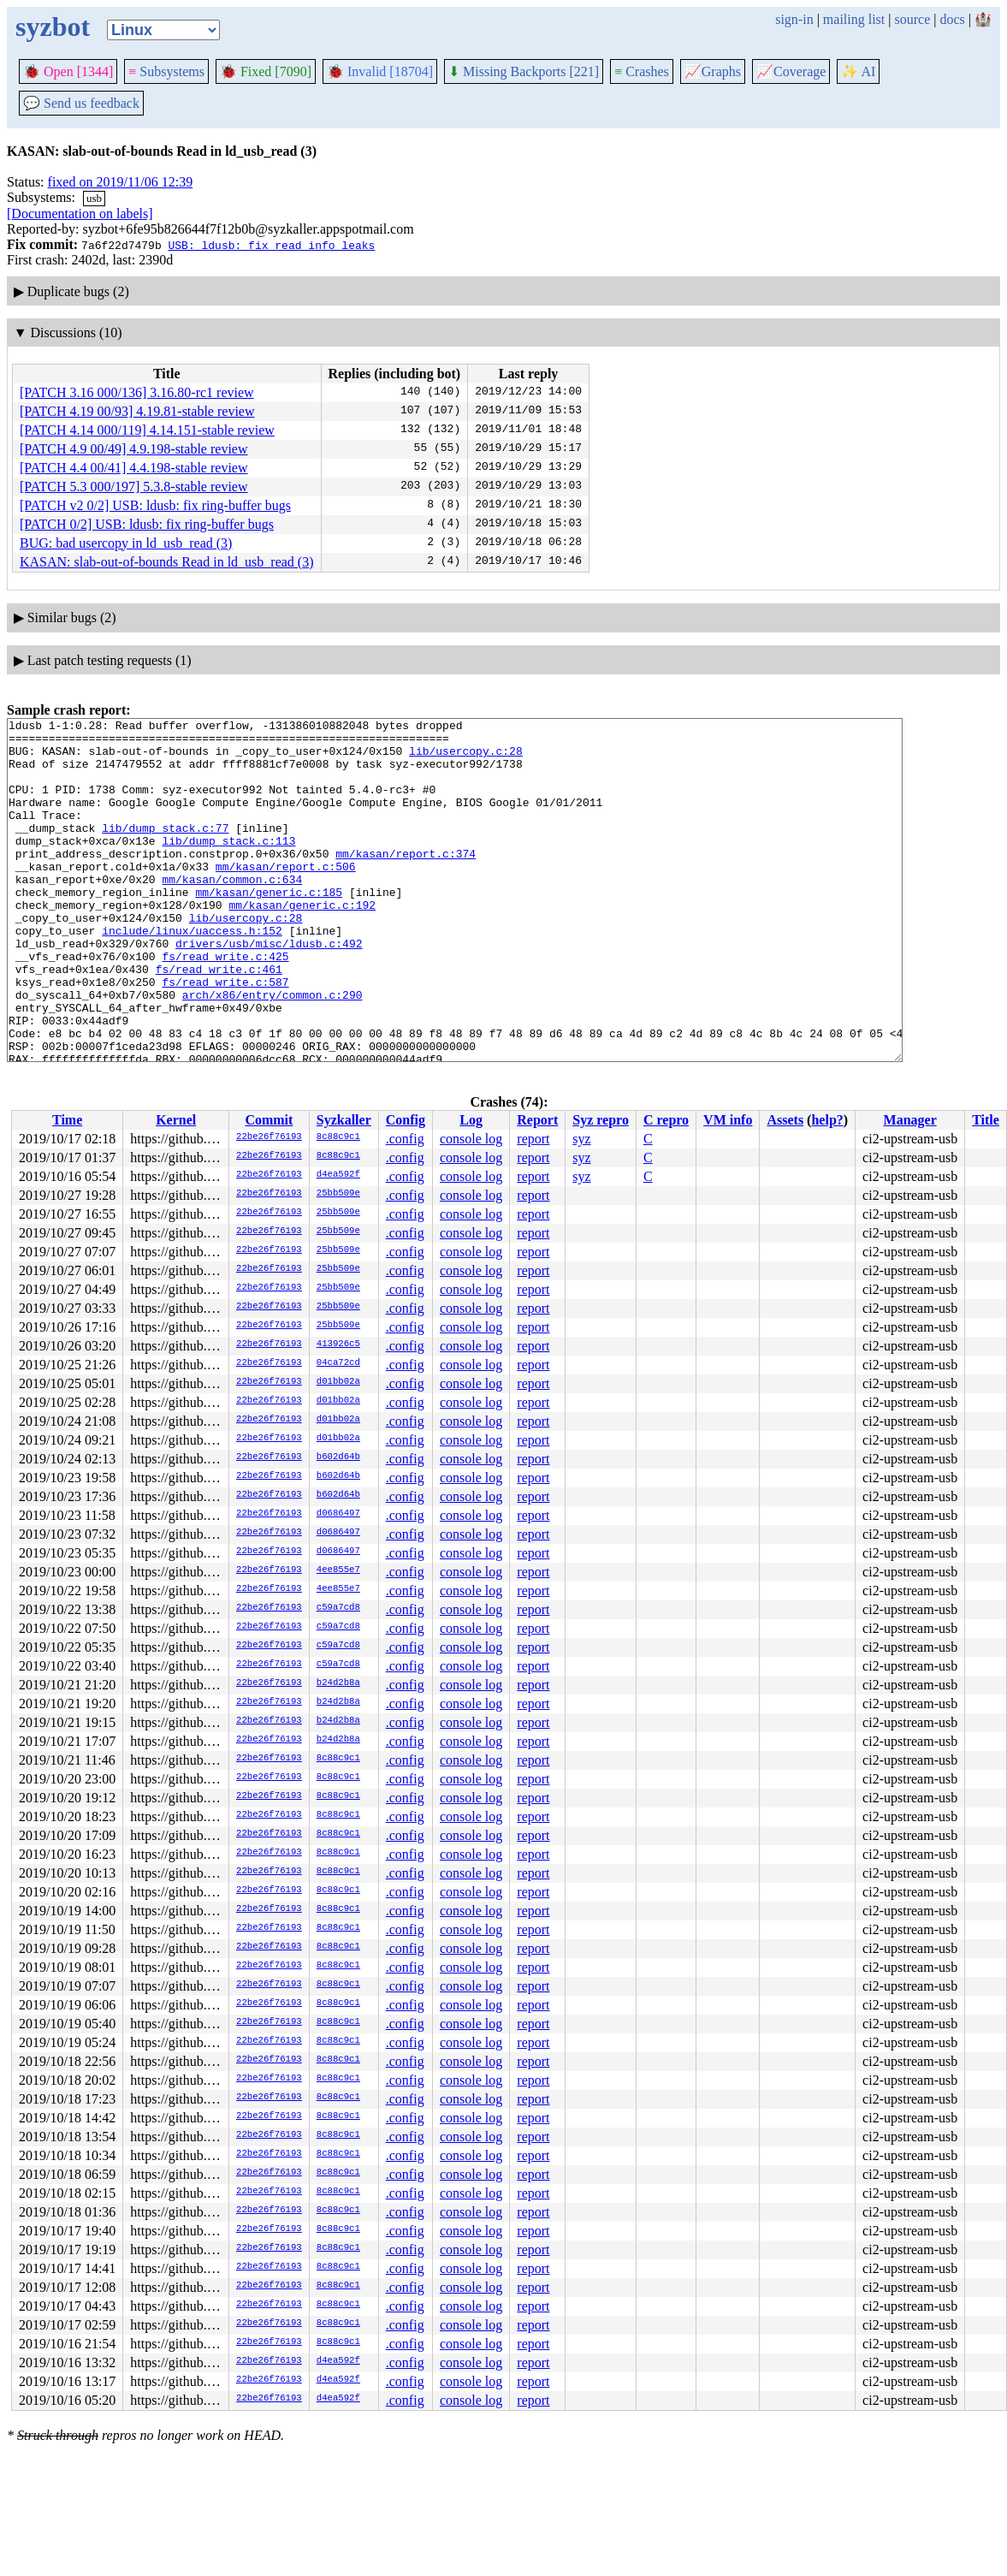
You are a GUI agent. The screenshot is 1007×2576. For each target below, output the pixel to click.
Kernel (176, 1120)
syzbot (52, 26)
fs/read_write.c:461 (219, 1020)
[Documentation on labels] (80, 213)
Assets (785, 1120)
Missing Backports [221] (523, 71)
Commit (269, 1120)
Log (471, 1120)
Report (537, 1120)
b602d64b (338, 1457)
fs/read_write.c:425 (225, 1004)
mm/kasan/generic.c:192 (302, 943)
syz (581, 1138)
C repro (666, 1120)
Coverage (791, 71)
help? (827, 1120)
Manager (910, 1120)
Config (405, 1120)
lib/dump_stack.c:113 (228, 866)
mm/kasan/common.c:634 (232, 912)
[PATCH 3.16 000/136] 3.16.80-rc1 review (137, 392)
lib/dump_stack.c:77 (165, 850)
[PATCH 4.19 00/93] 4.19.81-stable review (137, 411)
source (913, 19)
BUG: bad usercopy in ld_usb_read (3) (126, 543)
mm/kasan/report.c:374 (405, 881)
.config (405, 1138)
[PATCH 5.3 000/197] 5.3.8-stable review (134, 486)
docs (951, 19)
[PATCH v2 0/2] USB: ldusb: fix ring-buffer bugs (155, 505)
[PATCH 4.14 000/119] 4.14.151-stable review (147, 430)
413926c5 (338, 1344)
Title (985, 1120)
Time (67, 1120)
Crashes (641, 71)
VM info (727, 1120)
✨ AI (858, 71)
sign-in (794, 19)
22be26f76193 (269, 1137)
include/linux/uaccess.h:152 (192, 974)
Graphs (712, 71)
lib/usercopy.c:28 (466, 758)
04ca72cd (338, 1363)
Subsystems (166, 71)
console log (471, 1138)
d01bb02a (338, 1382)
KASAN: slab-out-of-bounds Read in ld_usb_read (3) (167, 562)
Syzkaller (344, 1120)
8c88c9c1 (338, 1137)
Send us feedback (81, 103)
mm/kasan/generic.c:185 (268, 927)
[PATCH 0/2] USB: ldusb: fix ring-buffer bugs (147, 524)
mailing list (854, 19)
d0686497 (338, 1514)
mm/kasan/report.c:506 (286, 897)
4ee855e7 (338, 1570)
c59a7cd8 (338, 1608)
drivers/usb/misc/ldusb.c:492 (268, 989)
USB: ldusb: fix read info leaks (271, 244)
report (533, 1138)
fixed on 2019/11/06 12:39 (120, 182)
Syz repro (600, 1120)
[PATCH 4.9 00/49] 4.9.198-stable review (134, 449)
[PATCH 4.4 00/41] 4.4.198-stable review (134, 467)
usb (94, 198)
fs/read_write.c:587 (225, 1035)
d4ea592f (338, 1175)
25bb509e (338, 1194)
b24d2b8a (338, 1683)
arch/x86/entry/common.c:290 (272, 1051)
